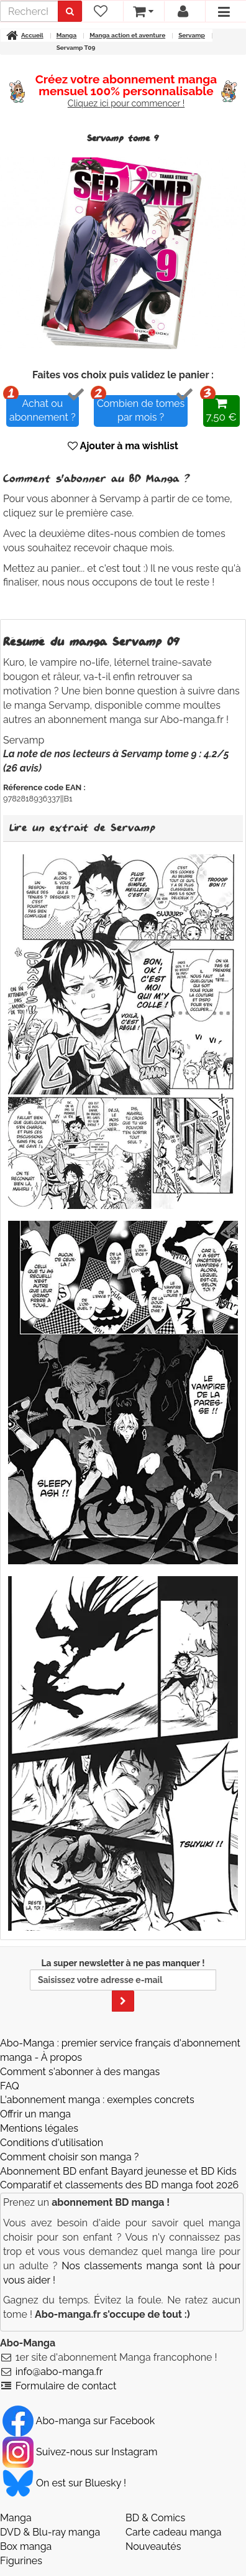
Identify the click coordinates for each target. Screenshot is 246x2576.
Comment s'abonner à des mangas (80, 2072)
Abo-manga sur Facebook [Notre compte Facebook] (78, 2421)
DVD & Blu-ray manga (50, 2532)
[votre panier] (143, 11)
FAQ (9, 2086)
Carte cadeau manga (173, 2532)
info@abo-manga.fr (59, 2372)
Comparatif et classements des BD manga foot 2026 (119, 2185)
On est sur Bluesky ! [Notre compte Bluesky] (64, 2483)
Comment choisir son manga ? (69, 2157)
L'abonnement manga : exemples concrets (97, 2100)
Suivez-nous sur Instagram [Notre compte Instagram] (79, 2452)
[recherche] (29, 11)
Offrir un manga (35, 2114)
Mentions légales (39, 2128)
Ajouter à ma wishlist (123, 446)
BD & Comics (155, 2518)
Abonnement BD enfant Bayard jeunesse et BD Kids (118, 2171)
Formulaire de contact (66, 2386)
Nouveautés (153, 2546)
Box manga (26, 2546)
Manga (16, 2518)
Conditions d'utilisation (51, 2143)
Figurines (21, 2561)
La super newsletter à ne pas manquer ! (123, 1985)
